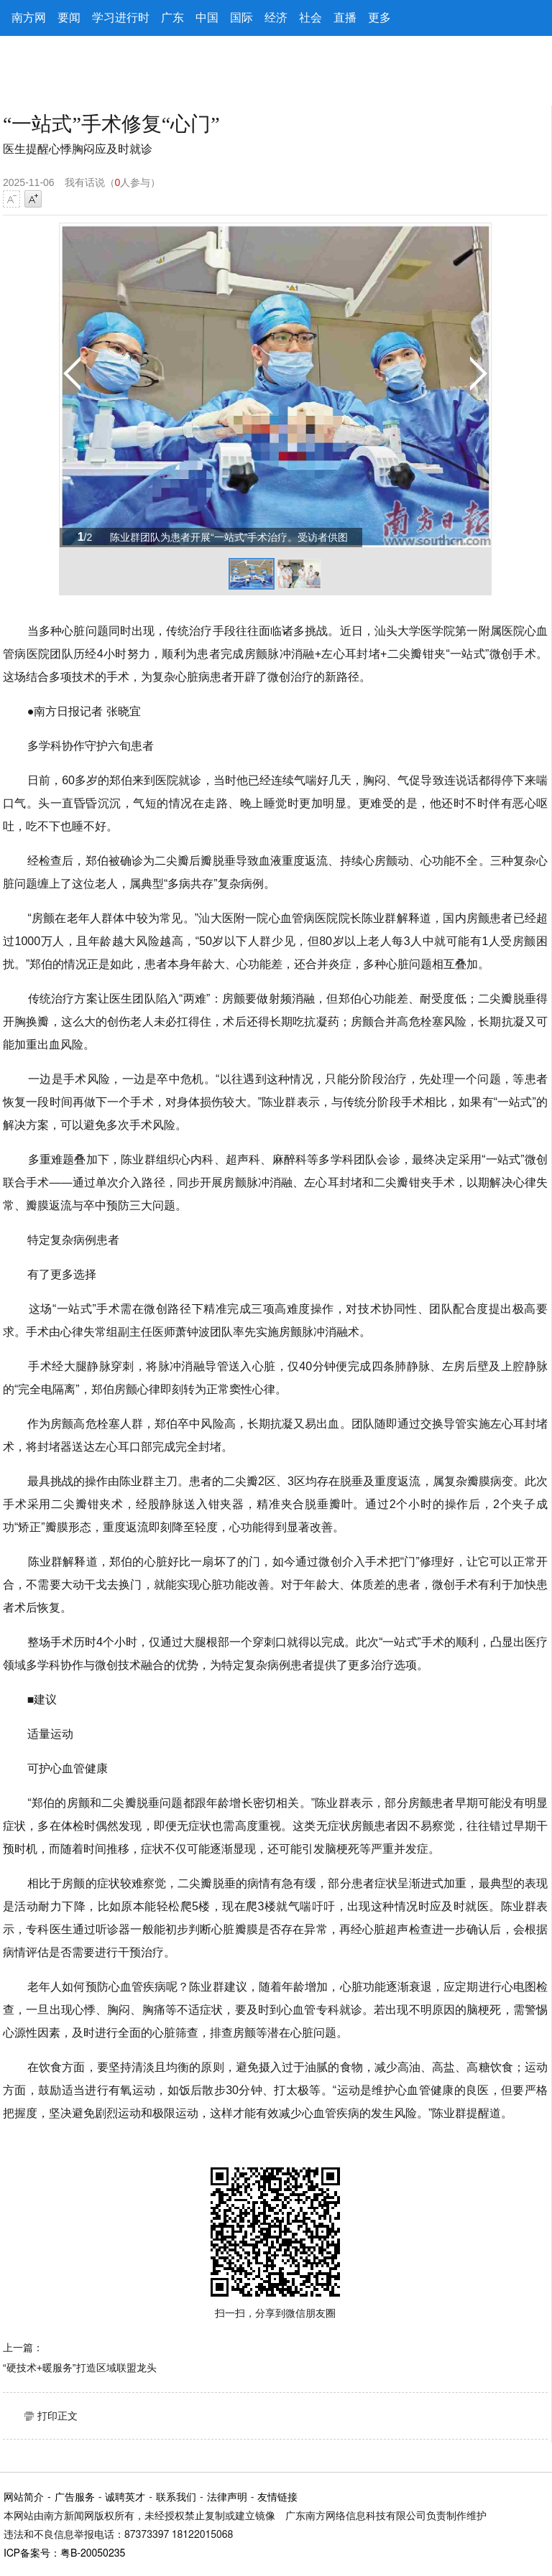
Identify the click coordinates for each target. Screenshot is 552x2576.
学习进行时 (121, 17)
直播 (345, 17)
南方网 (29, 17)
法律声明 (227, 2498)
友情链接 (277, 2498)
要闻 (69, 17)
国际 (241, 17)
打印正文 (57, 2416)
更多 (379, 17)
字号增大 (33, 199)
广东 (172, 17)
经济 (276, 17)
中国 (207, 17)
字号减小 (11, 199)
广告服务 (75, 2498)
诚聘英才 (125, 2498)
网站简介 (24, 2498)
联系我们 (176, 2498)
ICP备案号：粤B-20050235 (64, 2554)
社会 (310, 17)
